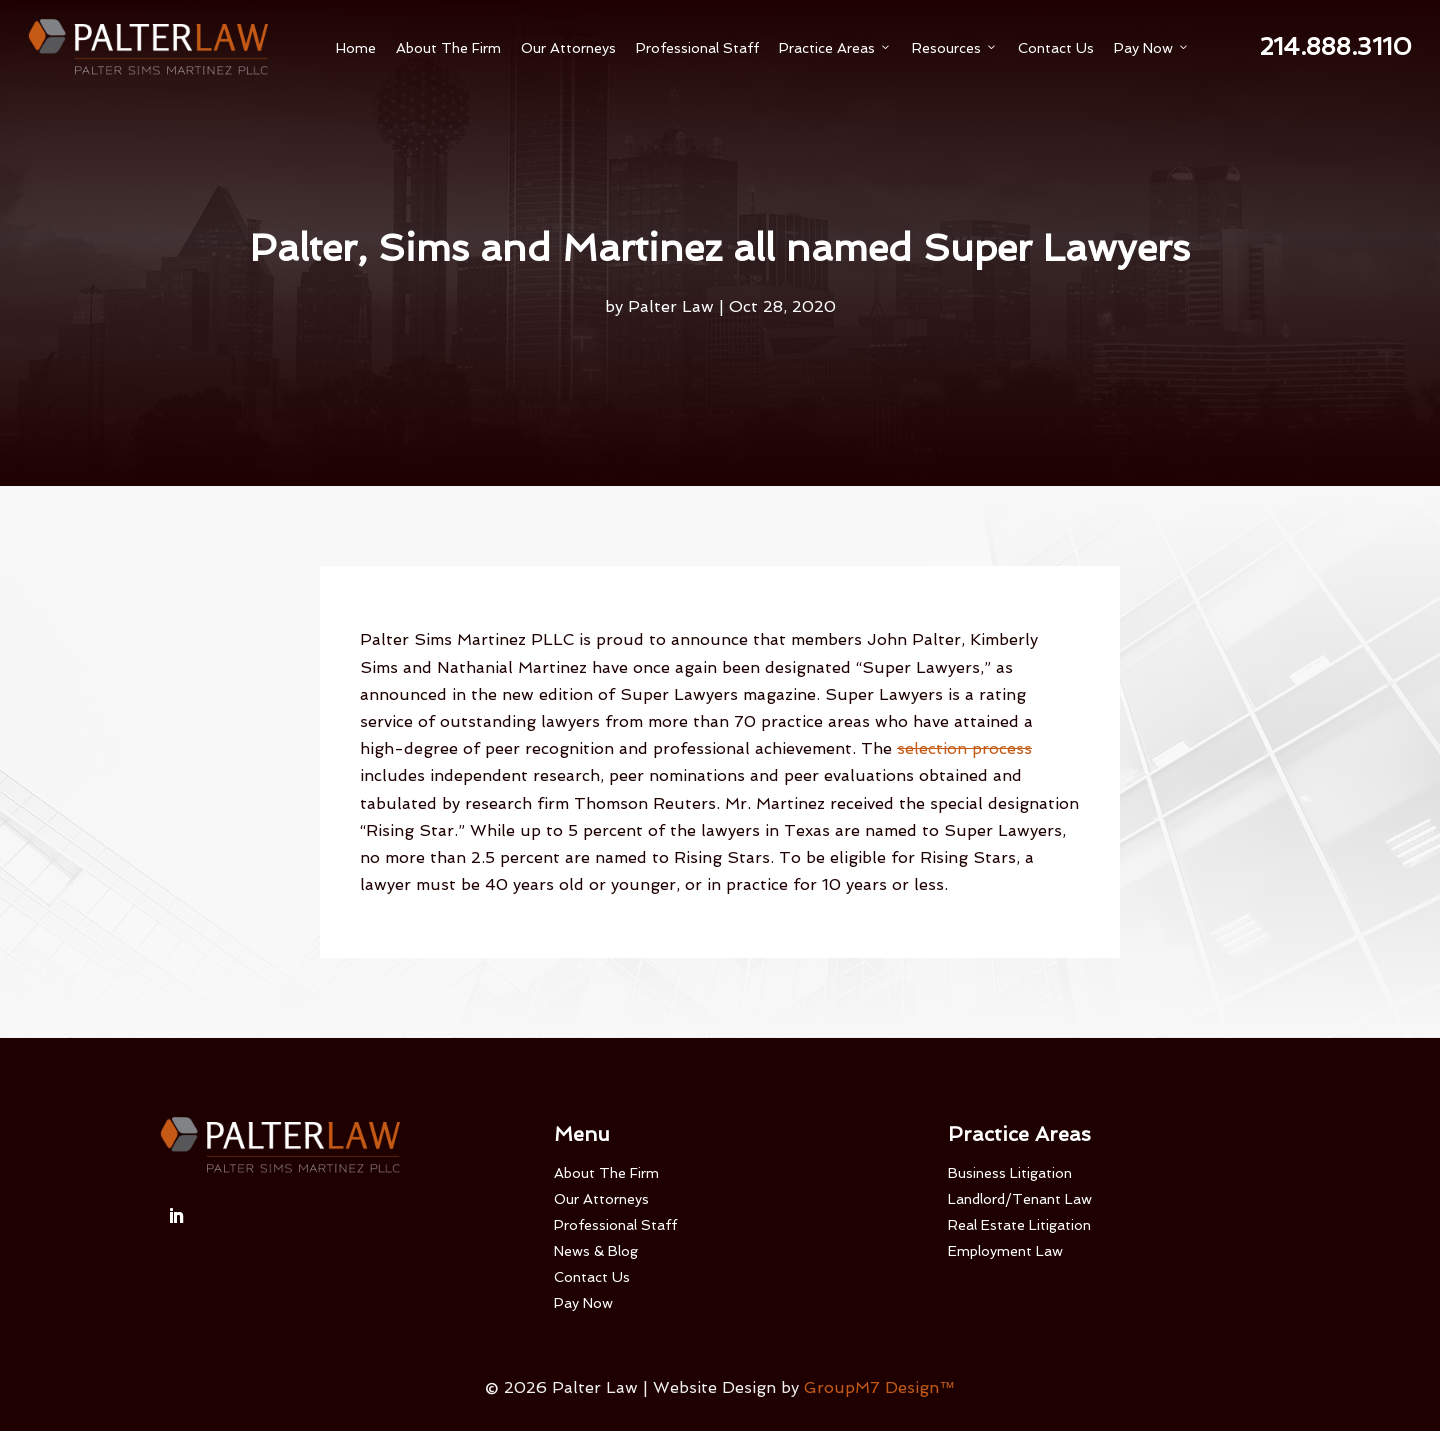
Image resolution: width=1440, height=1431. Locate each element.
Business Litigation (1010, 1173)
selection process (964, 748)
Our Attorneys (568, 48)
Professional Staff (697, 48)
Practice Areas (835, 48)
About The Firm (448, 48)
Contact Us (1056, 48)
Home (356, 48)
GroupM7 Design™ (879, 1387)
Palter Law (671, 306)
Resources (955, 48)
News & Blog (596, 1251)
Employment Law (1005, 1251)
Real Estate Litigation (1019, 1225)
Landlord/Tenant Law (1020, 1199)
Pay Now (1152, 48)
